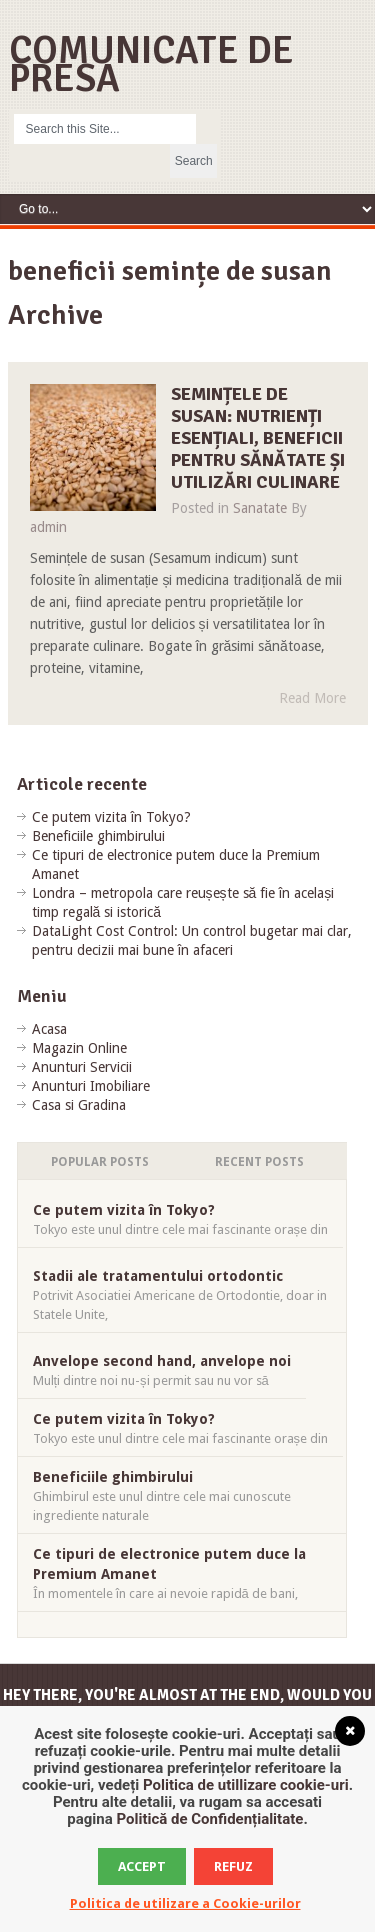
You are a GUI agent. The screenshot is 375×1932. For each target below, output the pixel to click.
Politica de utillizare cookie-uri (246, 1785)
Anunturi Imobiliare (91, 1086)
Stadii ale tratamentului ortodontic (158, 1276)
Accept (142, 1866)
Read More (312, 698)
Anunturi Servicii (82, 1067)
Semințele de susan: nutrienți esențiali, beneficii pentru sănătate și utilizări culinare (258, 437)
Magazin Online (79, 1048)
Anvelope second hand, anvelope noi (162, 1361)
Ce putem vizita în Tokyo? (111, 817)
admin (48, 527)
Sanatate (260, 508)
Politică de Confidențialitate (209, 1819)
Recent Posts (259, 1162)
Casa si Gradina (79, 1105)
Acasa (49, 1029)
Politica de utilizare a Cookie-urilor (185, 1903)
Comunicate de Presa (151, 64)
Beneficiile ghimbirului (98, 836)
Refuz (233, 1866)
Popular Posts (100, 1162)
